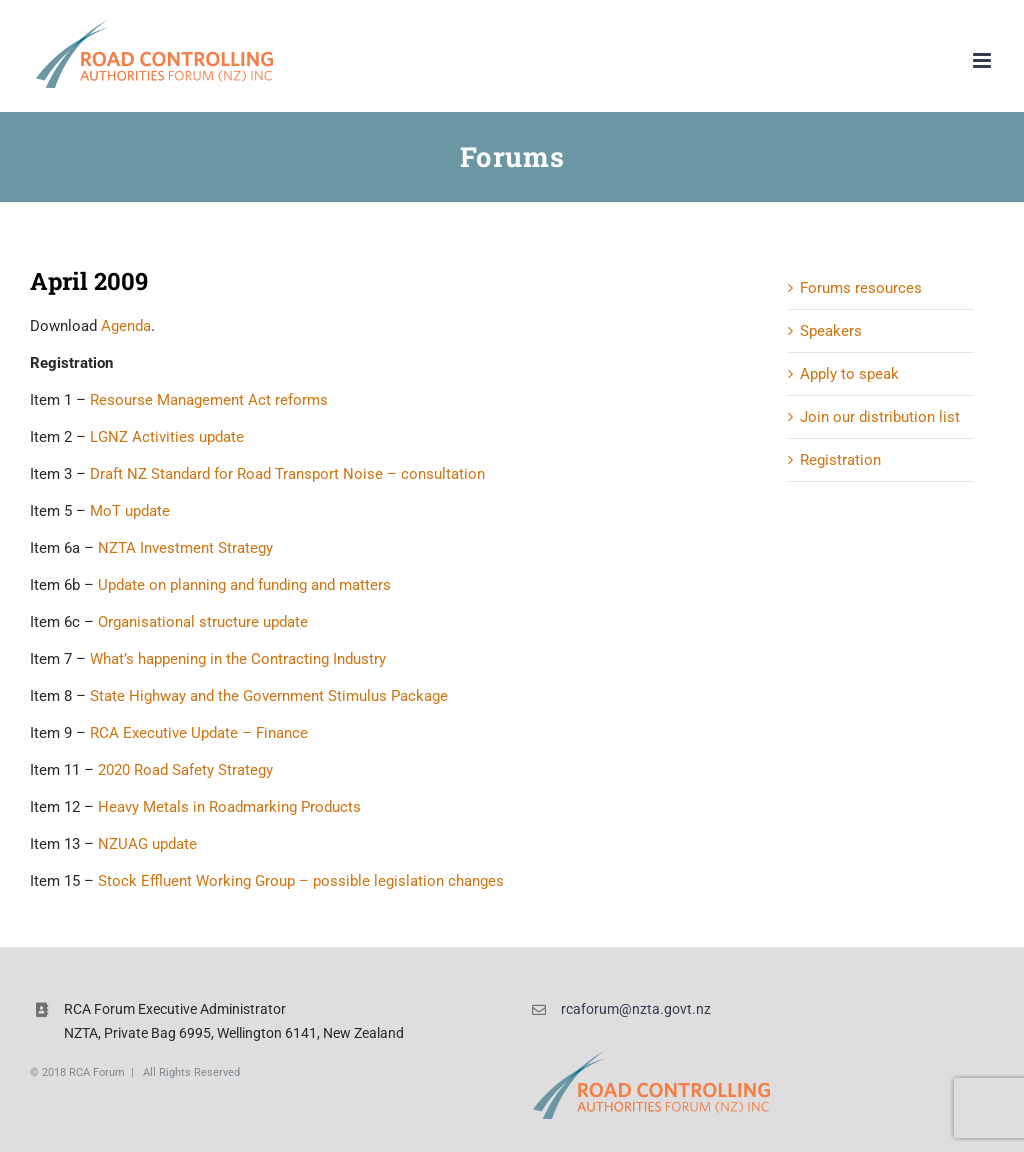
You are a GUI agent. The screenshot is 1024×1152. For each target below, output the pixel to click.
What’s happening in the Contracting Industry (238, 659)
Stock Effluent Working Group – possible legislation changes (301, 881)
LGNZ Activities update (167, 437)
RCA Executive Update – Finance (199, 733)
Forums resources (861, 288)
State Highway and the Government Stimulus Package (269, 696)
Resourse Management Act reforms (209, 400)
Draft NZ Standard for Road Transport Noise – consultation (287, 474)
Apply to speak (849, 374)
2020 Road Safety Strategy (185, 770)
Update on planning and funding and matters (244, 585)
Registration (840, 460)
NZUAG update (147, 844)
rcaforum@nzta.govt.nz (636, 1009)
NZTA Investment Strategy (185, 548)
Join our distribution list (880, 417)
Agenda (126, 326)
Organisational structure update (203, 622)
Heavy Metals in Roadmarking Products (229, 807)
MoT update (130, 511)
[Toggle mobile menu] (983, 60)
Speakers (831, 331)
